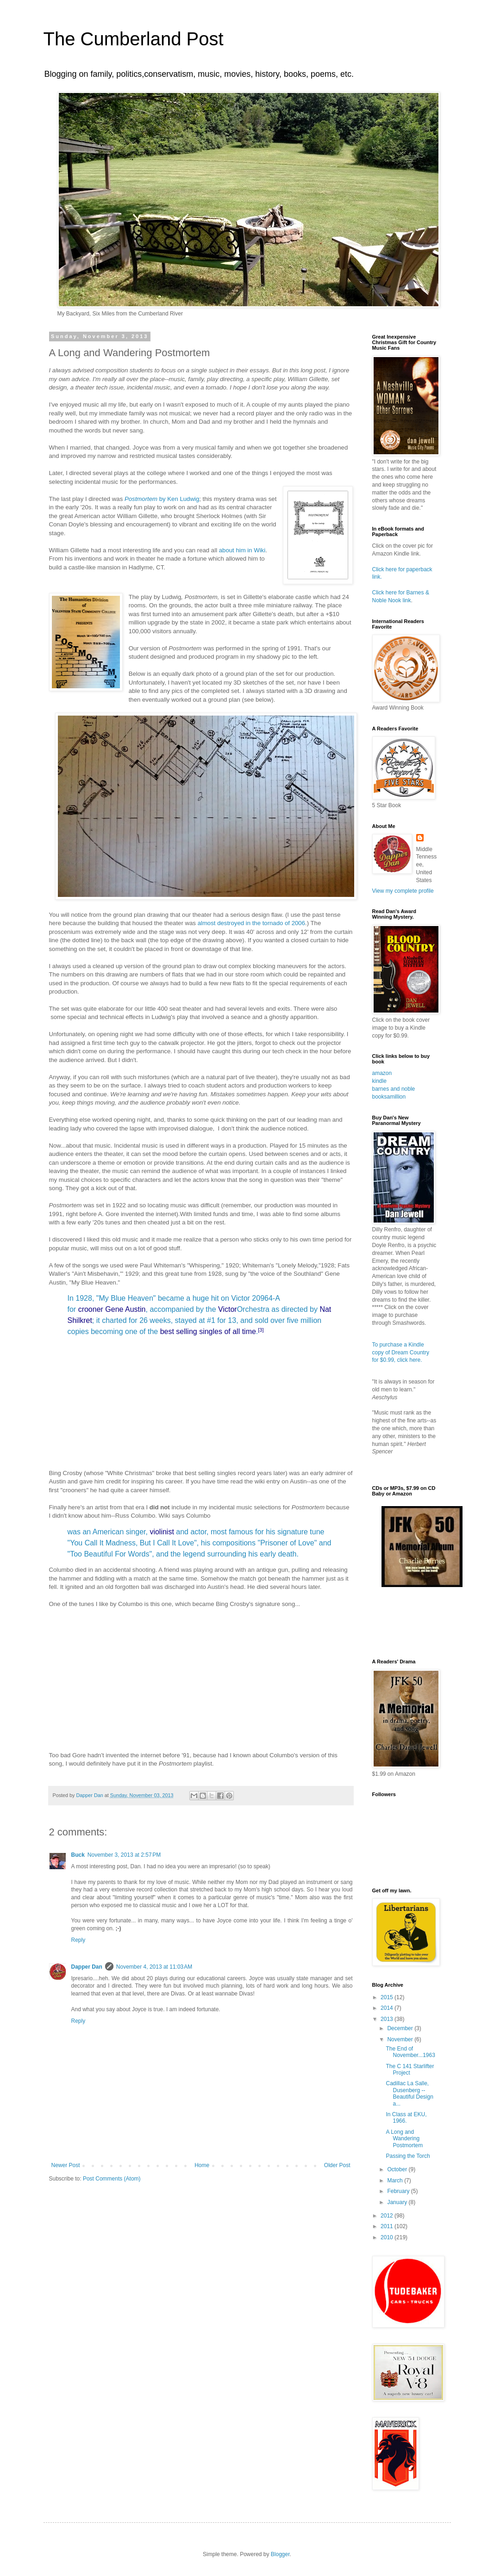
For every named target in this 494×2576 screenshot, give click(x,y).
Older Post (337, 2165)
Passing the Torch (408, 2156)
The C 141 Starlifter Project (410, 2069)
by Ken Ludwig (162, 498)
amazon (382, 1073)
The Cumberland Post (134, 39)
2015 (387, 1997)
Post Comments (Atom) (112, 2178)
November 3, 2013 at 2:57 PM (124, 1855)
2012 (387, 2215)
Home (201, 2165)
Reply (78, 1940)
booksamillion (389, 1096)
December (400, 2028)
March (395, 2180)
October (397, 2169)
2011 (387, 2226)
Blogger (280, 2554)
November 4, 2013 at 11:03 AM (154, 1967)
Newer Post (65, 2165)
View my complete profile (403, 891)
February (399, 2191)
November (400, 2039)
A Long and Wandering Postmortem (404, 2139)
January (397, 2202)
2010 (387, 2237)
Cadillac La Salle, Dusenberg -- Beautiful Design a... (409, 2093)
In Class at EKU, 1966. (406, 2117)
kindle (379, 1081)
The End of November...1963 (410, 2051)
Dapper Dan (86, 1967)
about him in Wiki (242, 550)
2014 (387, 2008)
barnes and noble (393, 1089)
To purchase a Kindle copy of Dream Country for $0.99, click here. (400, 1352)
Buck (78, 1855)
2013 (387, 2019)
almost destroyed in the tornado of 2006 (251, 923)
